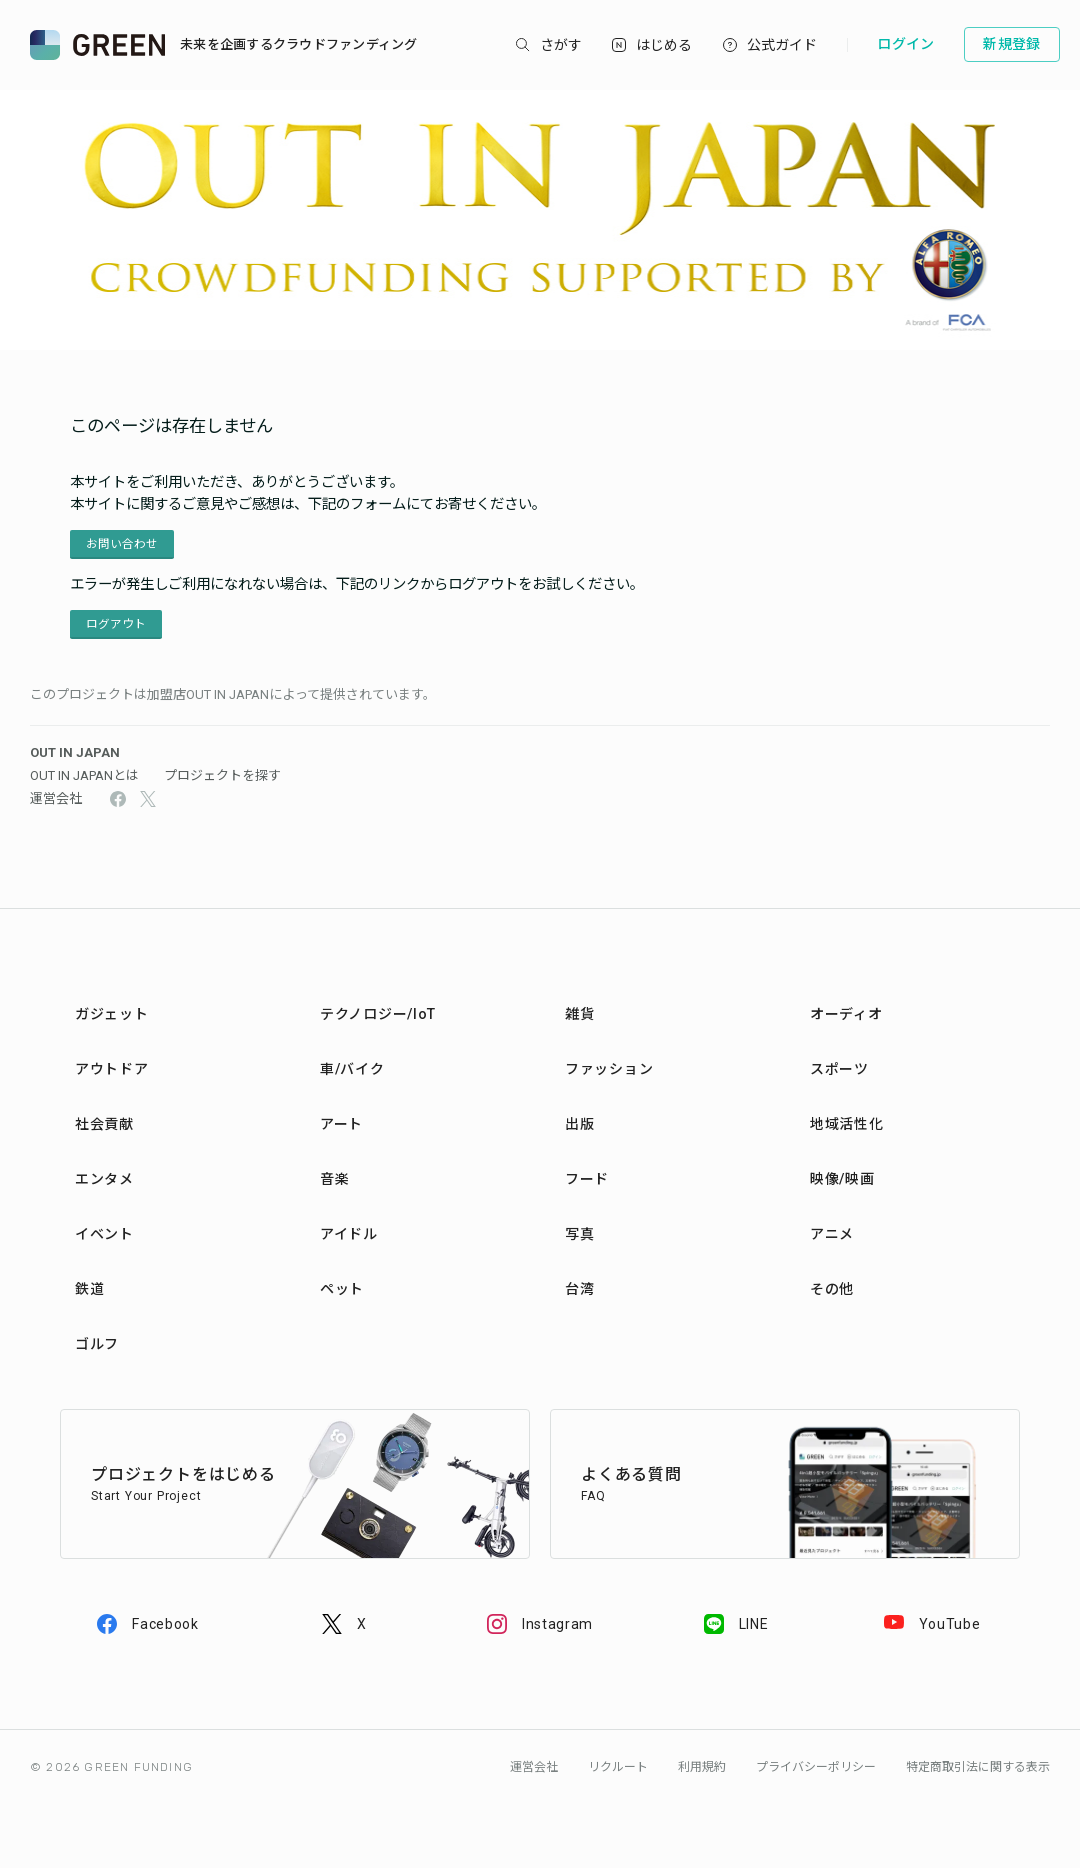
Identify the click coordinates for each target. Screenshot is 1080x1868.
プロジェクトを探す (222, 775)
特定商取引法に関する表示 (978, 1767)
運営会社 (56, 798)
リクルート (618, 1767)
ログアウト (116, 624)
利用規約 (702, 1767)
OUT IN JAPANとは (84, 775)
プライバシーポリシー (816, 1767)
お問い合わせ (122, 544)
